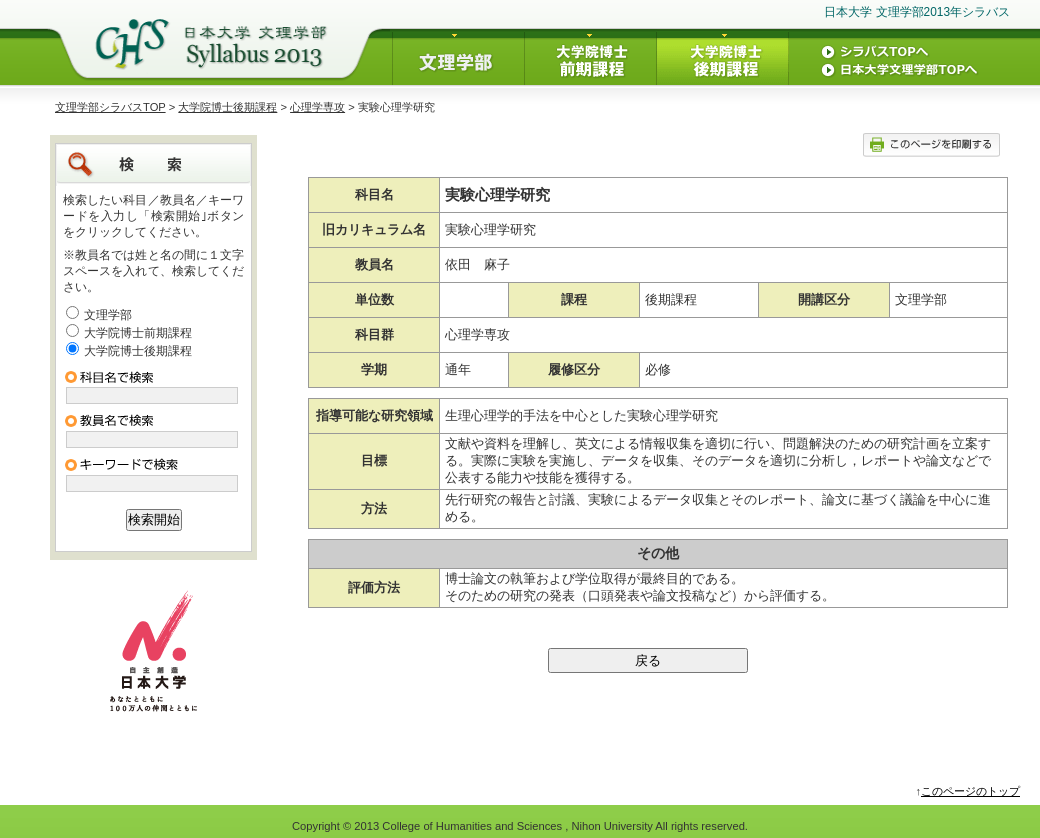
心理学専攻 (317, 107)
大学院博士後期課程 (227, 107)
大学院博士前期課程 (138, 333)
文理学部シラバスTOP (110, 107)
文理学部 (108, 315)
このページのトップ (970, 791)
